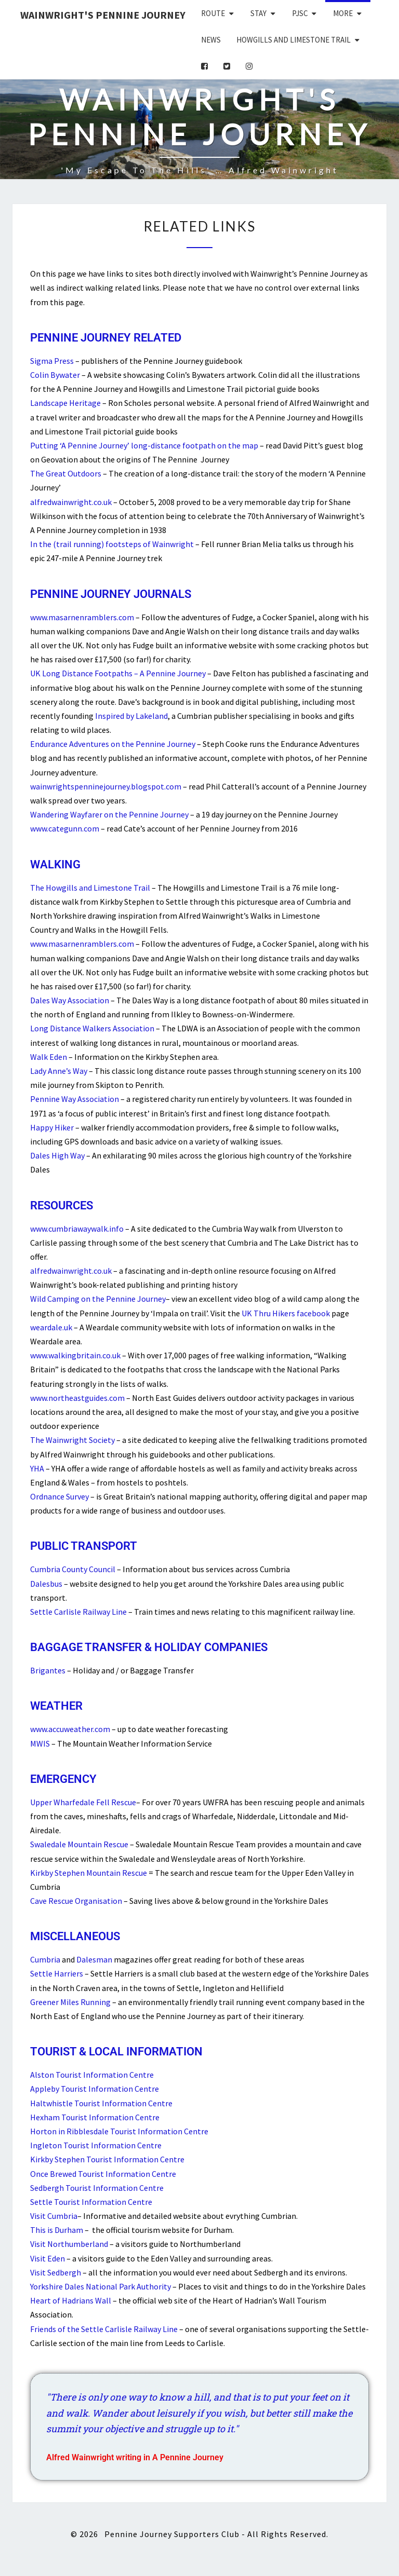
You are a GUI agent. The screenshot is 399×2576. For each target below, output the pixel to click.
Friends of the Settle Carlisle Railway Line (104, 2329)
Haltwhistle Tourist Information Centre (101, 2103)
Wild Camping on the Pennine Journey (98, 1298)
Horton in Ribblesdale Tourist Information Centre (119, 2131)
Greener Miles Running (70, 2002)
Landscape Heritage (65, 403)
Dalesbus (46, 1583)
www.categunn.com (64, 828)
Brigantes (47, 1670)
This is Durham (56, 2230)
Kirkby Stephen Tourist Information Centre (107, 2159)
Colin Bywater (55, 375)
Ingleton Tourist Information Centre (96, 2145)
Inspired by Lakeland (131, 716)
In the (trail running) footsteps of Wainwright (112, 544)
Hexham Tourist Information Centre (94, 2117)
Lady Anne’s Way (58, 1071)
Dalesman (94, 1959)
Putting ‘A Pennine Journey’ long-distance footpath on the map (144, 445)
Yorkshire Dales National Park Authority (100, 2286)
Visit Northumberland (69, 2244)
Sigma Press (52, 361)
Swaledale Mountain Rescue (79, 1844)
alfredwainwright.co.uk (71, 502)
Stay (258, 13)
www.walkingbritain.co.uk (75, 1355)
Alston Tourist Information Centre (92, 2074)
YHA (37, 1468)
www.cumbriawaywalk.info (77, 1228)
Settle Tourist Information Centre (91, 2202)
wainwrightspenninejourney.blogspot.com (105, 786)
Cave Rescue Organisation (76, 1901)
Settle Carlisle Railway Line (78, 1611)
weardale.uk (51, 1327)
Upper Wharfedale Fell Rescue (83, 1802)
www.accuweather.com (70, 1729)
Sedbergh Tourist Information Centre (97, 2188)
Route (213, 13)
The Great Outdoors (65, 473)
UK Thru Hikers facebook (286, 1313)
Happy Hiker (52, 1127)
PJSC (300, 13)
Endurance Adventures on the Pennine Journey (112, 744)
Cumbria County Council (72, 1569)
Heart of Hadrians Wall (70, 2300)
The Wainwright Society (72, 1440)
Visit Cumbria (53, 2216)
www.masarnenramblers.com (82, 617)
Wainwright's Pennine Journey (102, 14)
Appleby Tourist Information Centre (94, 2088)
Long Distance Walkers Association (92, 1028)
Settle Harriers (56, 1973)
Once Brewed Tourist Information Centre (103, 2174)
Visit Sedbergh (55, 2272)
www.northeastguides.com (77, 1398)
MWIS (40, 1743)
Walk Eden (48, 1057)
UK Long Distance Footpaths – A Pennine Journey (118, 673)
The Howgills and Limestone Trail (90, 887)
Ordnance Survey (59, 1496)
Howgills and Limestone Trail (293, 40)
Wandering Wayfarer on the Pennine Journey (109, 814)
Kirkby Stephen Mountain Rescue (88, 1873)
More (343, 13)
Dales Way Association (69, 1000)
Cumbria (45, 1959)
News (211, 40)
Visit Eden (47, 2258)
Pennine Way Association (74, 1099)
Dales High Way (57, 1155)
